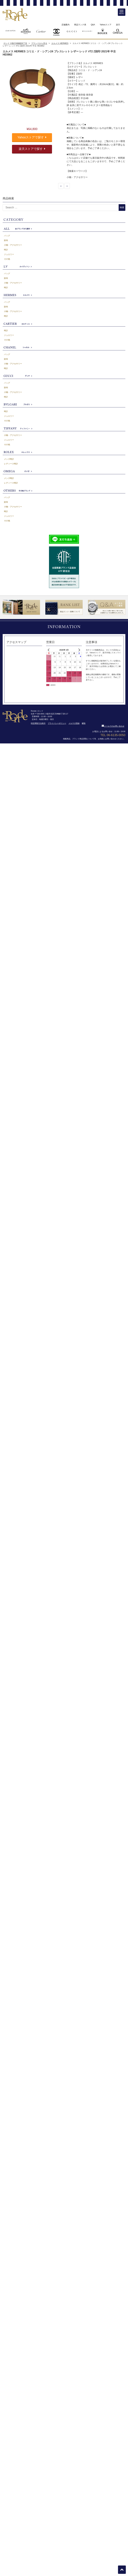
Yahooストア (105, 24)
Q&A (93, 24)
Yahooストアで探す (32, 137)
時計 (6, 249)
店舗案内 (66, 24)
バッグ (7, 235)
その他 (7, 259)
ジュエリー (9, 254)
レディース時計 (11, 463)
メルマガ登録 (74, 723)
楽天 (118, 24)
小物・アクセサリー (13, 245)
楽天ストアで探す (32, 148)
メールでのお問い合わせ (113, 726)
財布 (6, 240)
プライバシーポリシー (57, 723)
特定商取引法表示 (38, 723)
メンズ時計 (9, 459)
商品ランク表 (80, 24)
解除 (84, 723)
